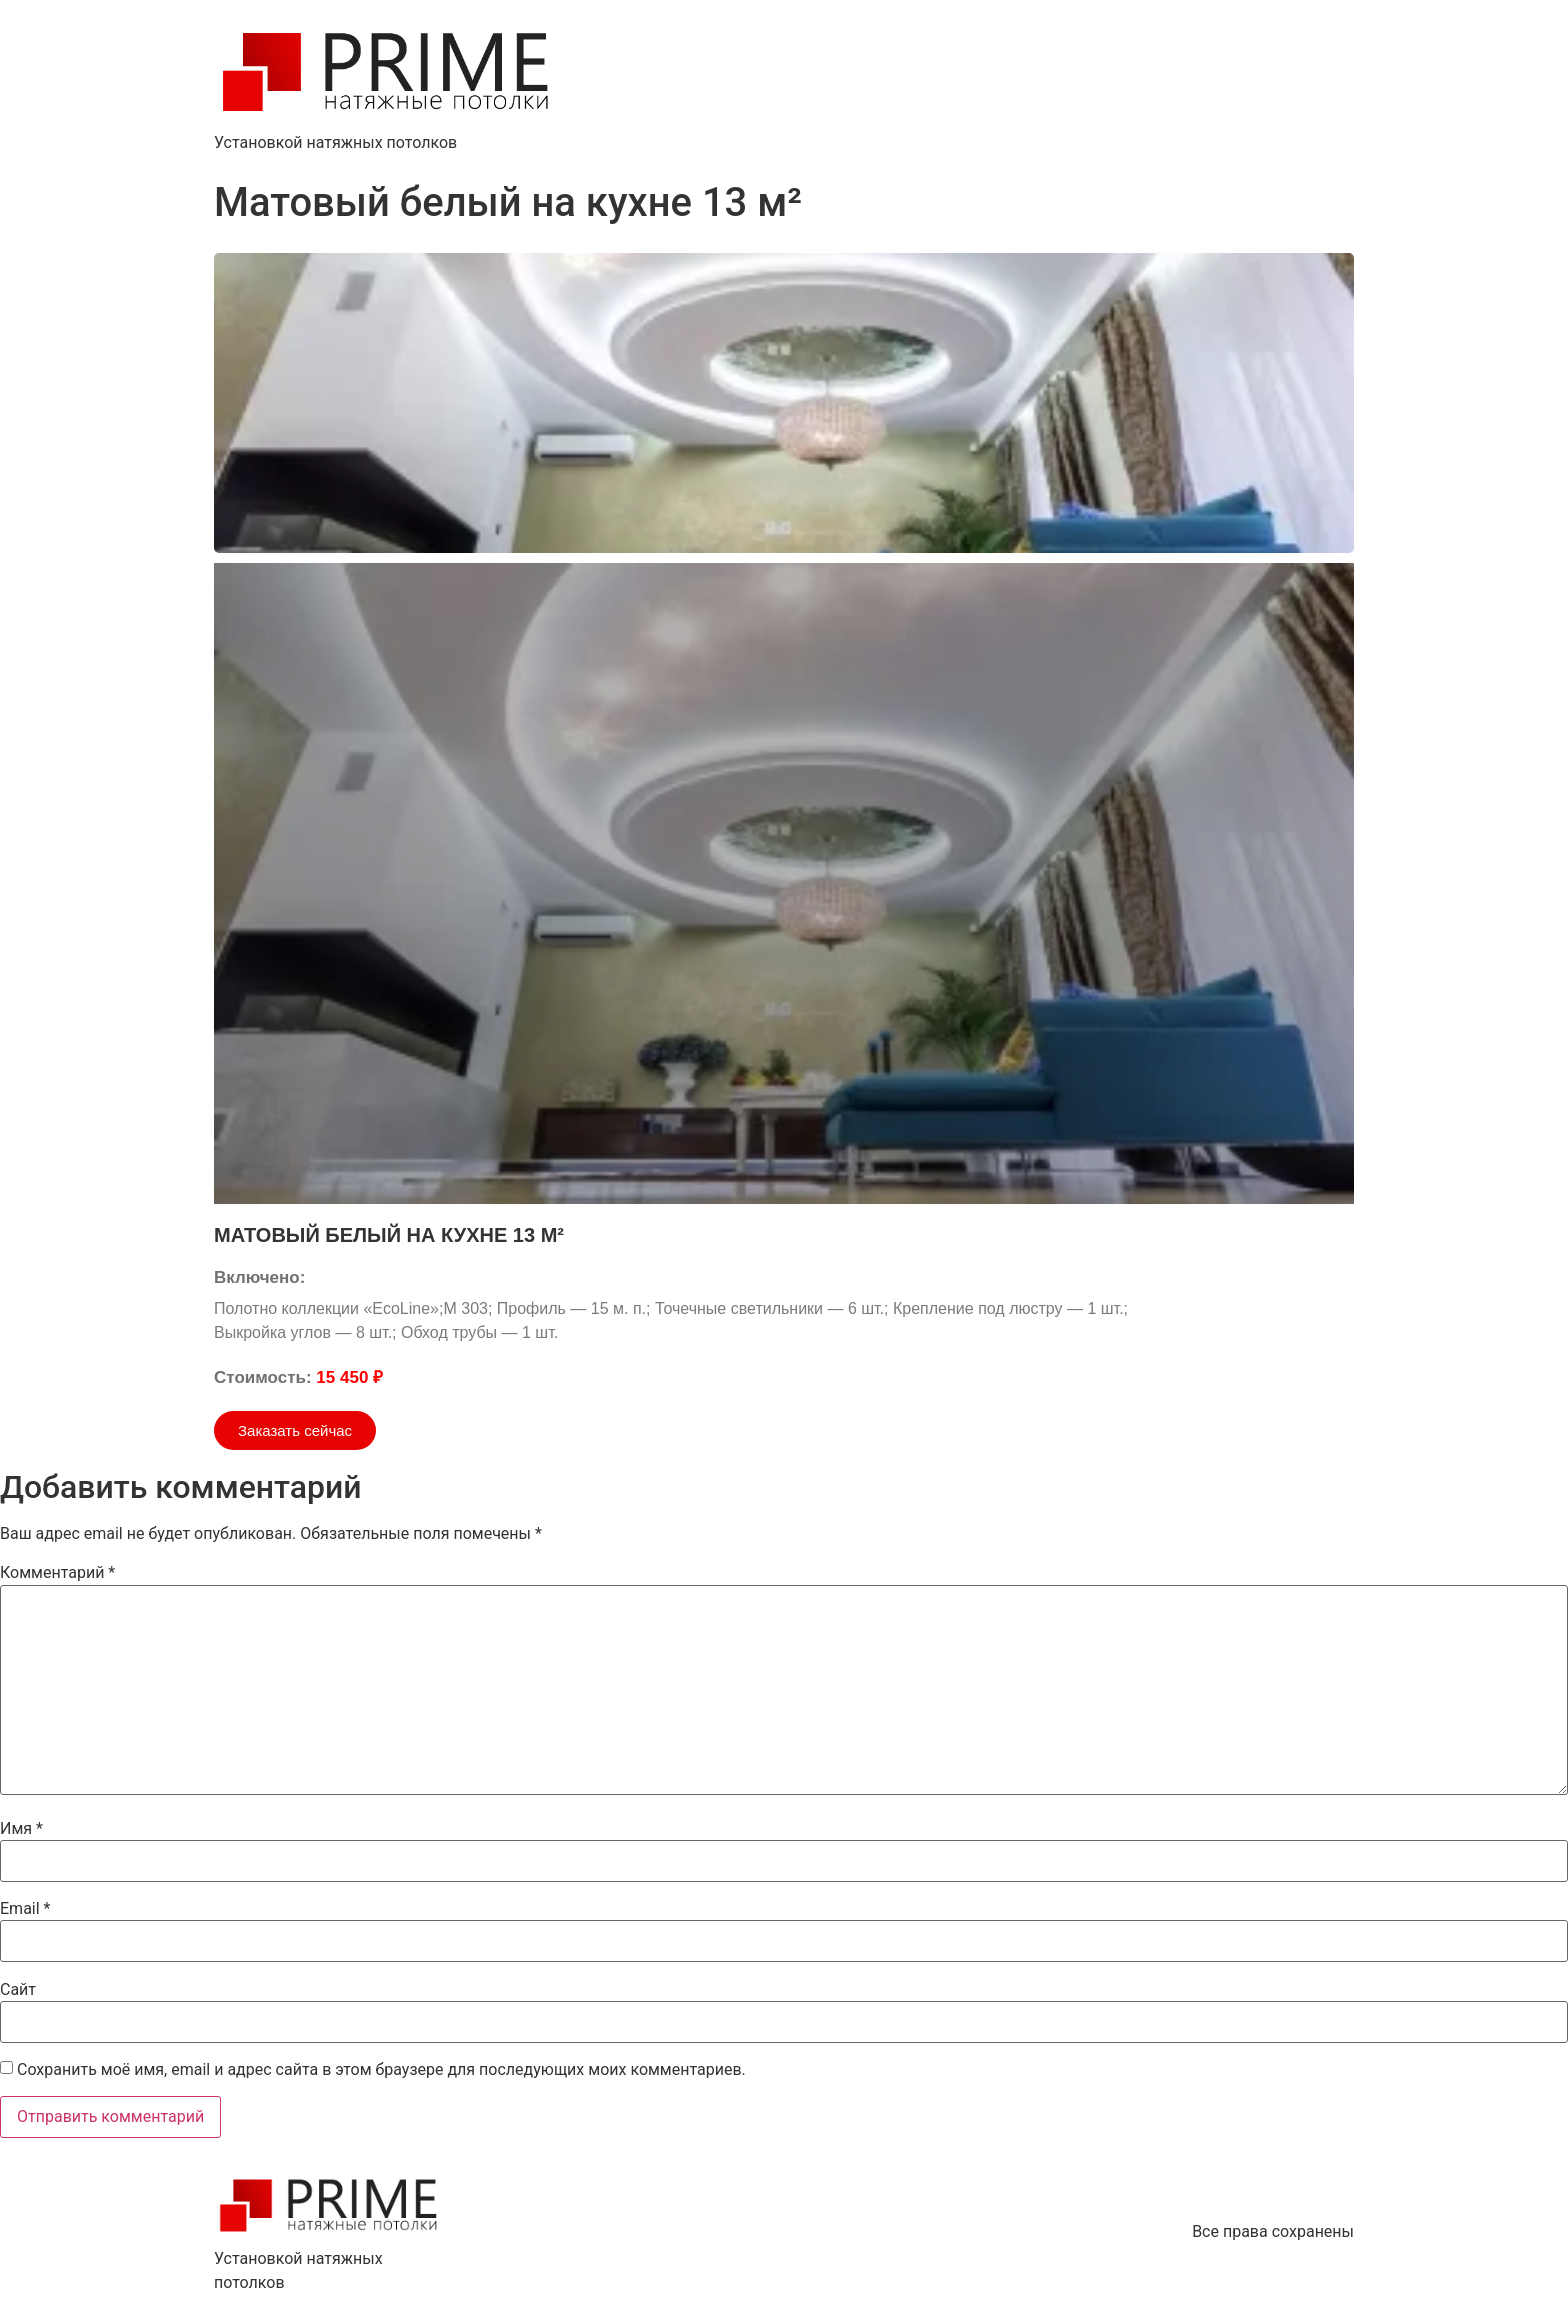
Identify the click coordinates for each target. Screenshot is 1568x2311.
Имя (21, 1829)
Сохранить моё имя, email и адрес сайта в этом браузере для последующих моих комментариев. (381, 2070)
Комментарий (57, 1573)
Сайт (18, 1990)
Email (25, 1909)
